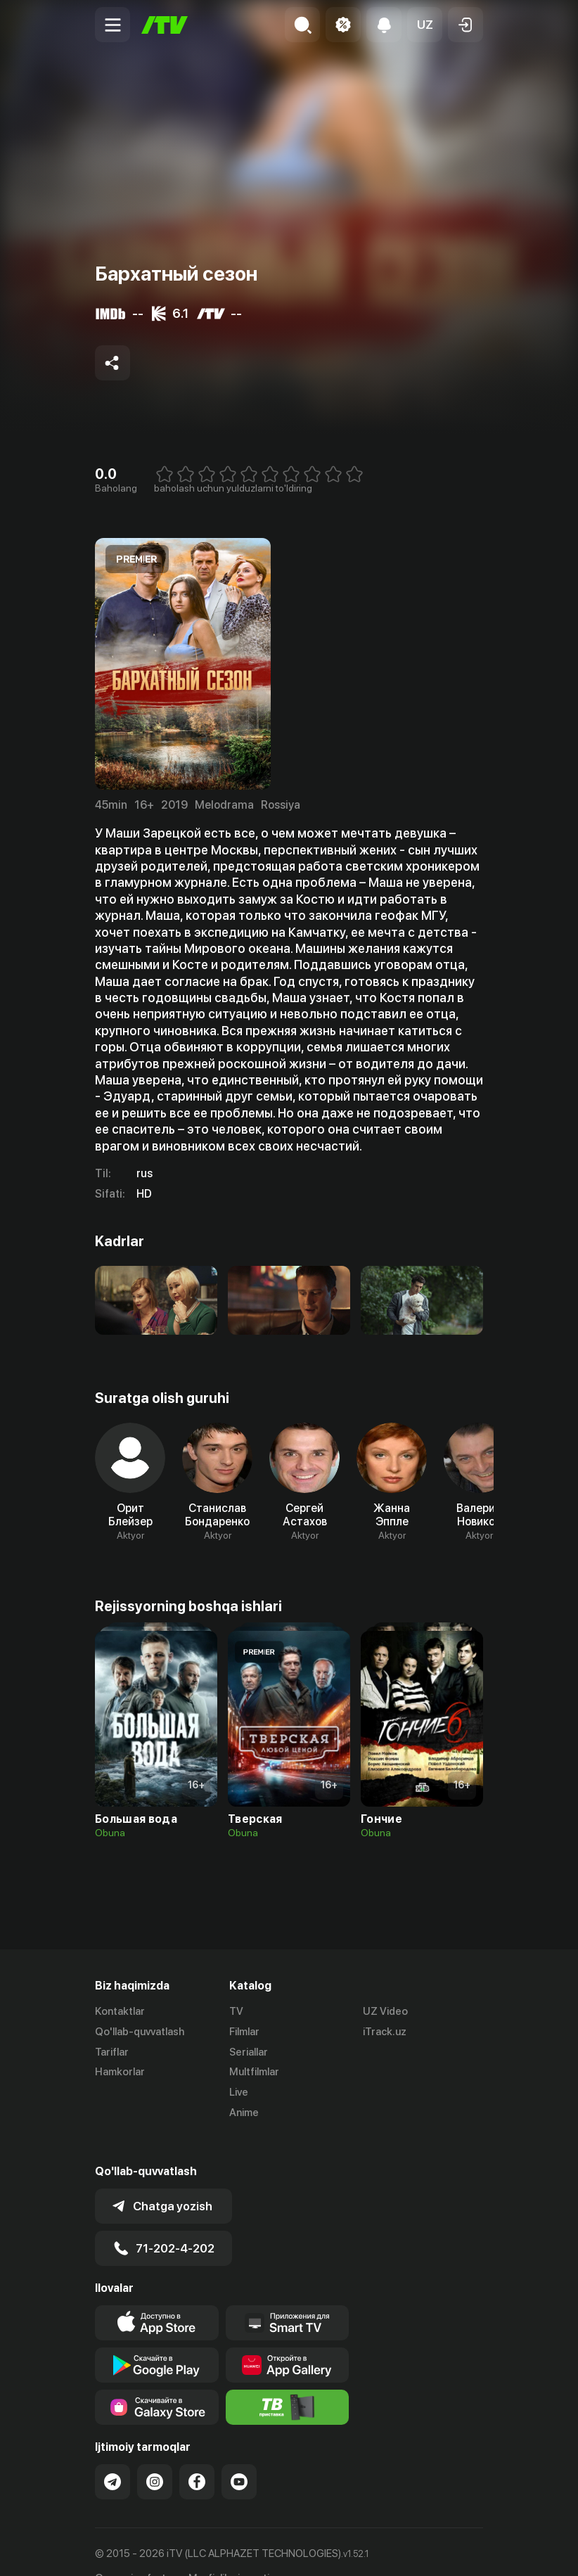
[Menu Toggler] (112, 24)
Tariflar (112, 2052)
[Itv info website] (287, 2379)
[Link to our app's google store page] (157, 2337)
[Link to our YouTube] (239, 2454)
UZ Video (385, 2011)
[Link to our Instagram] (154, 2454)
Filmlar (244, 2031)
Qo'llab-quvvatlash (139, 2031)
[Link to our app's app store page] (157, 2295)
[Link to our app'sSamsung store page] (157, 2379)
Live (238, 2092)
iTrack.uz (384, 2031)
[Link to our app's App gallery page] (287, 2337)
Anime (244, 2112)
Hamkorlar (120, 2071)
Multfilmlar (254, 2071)
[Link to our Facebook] (196, 2454)
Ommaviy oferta (133, 2550)
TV (236, 2011)
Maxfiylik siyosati (228, 2550)
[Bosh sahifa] (164, 25)
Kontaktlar (120, 2011)
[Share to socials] (112, 362)
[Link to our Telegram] (112, 2454)
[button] (424, 24)
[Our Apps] (287, 2295)
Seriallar (248, 2052)
